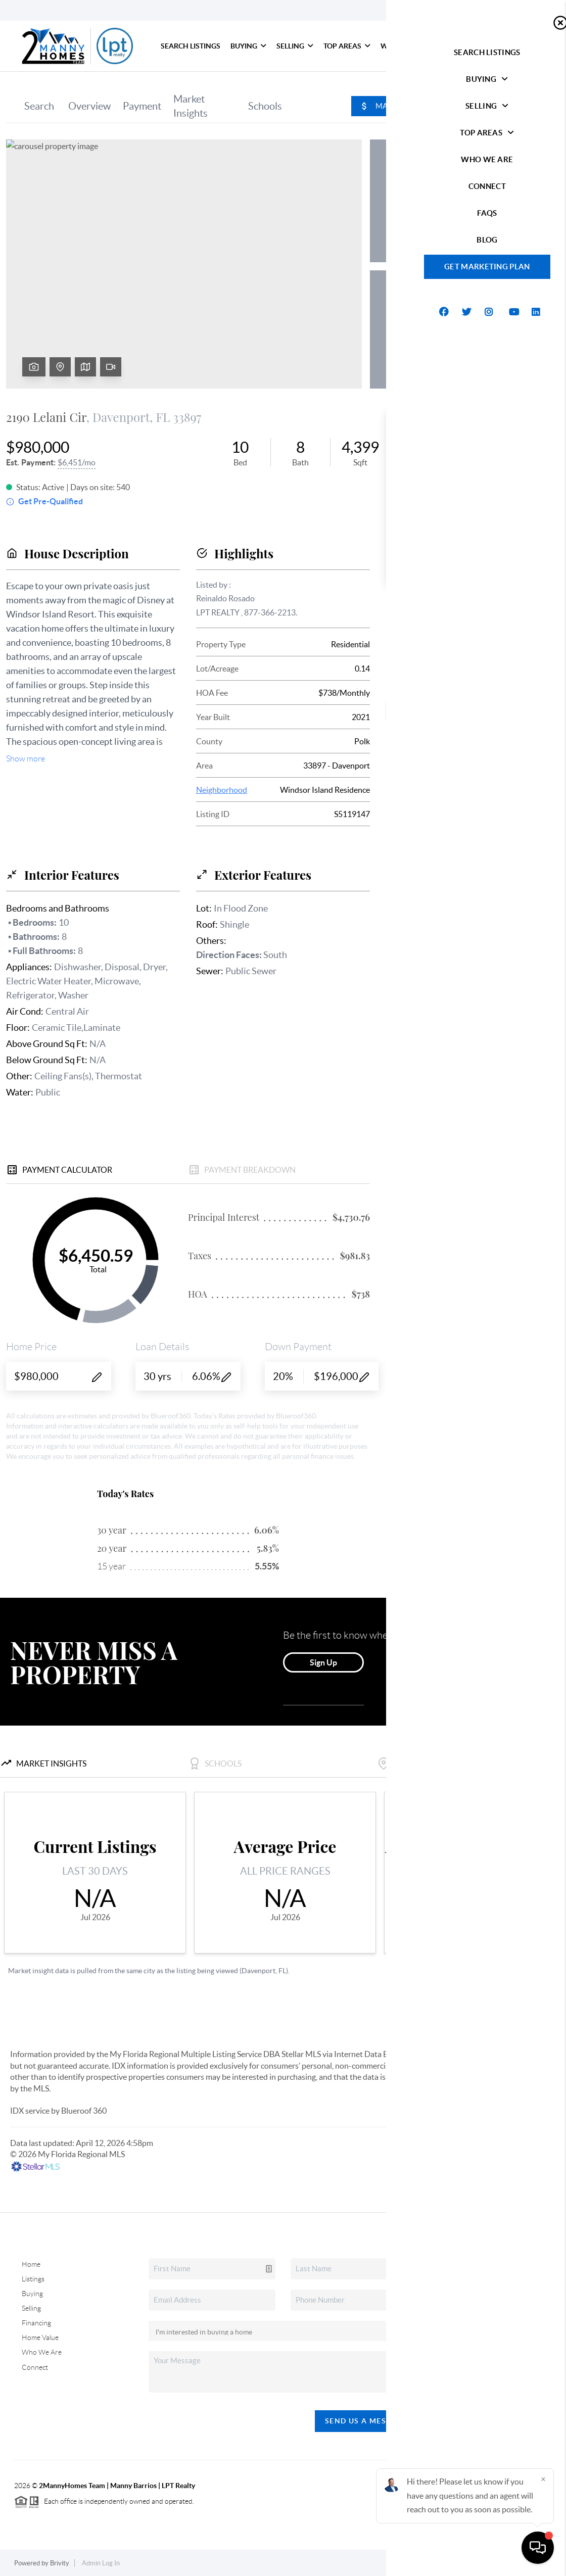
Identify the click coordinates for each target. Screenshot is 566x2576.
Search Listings (190, 46)
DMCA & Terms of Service (514, 2563)
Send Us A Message (366, 2421)
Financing (36, 2323)
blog (524, 46)
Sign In (526, 11)
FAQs (491, 46)
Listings (33, 2279)
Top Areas (346, 46)
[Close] (543, 2479)
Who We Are (404, 46)
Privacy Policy (443, 2563)
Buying (248, 46)
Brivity (59, 2563)
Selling (294, 46)
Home (31, 2264)
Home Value (40, 2337)
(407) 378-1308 (501, 2370)
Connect (454, 46)
